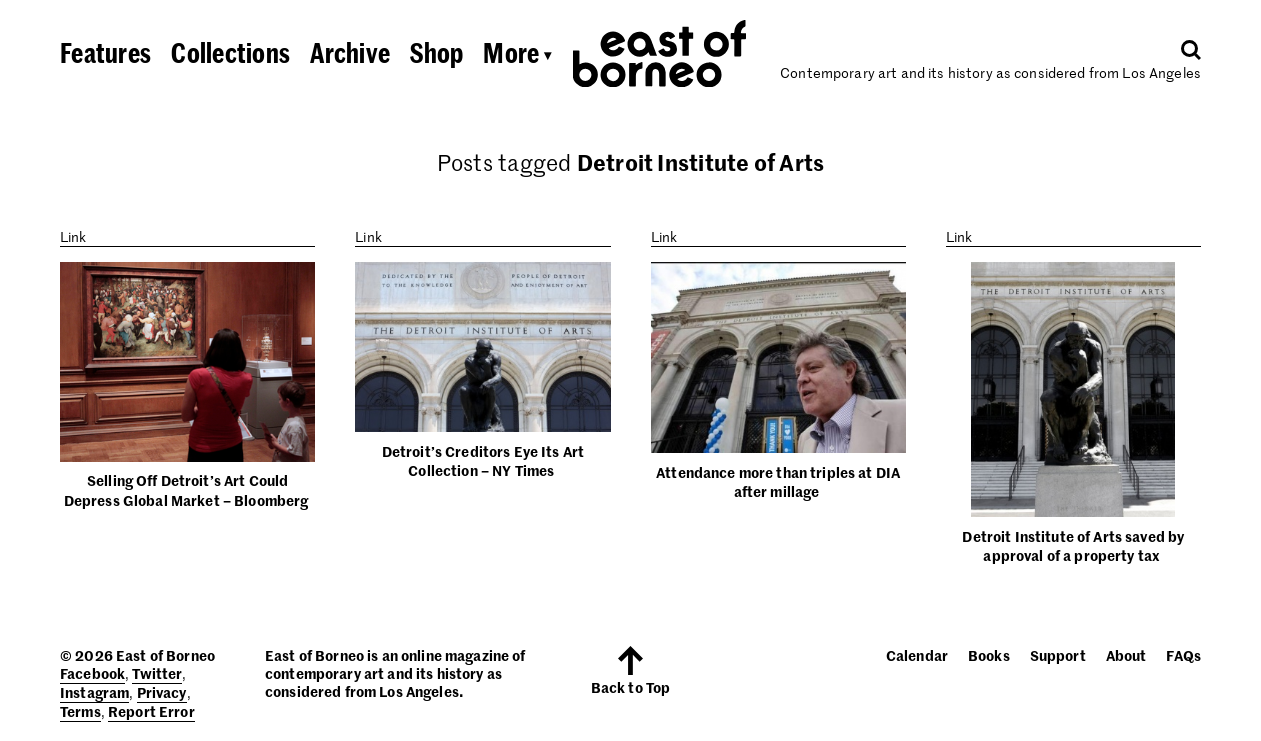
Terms (80, 711)
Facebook (92, 673)
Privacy (162, 692)
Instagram (94, 692)
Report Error (151, 711)
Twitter (157, 673)
